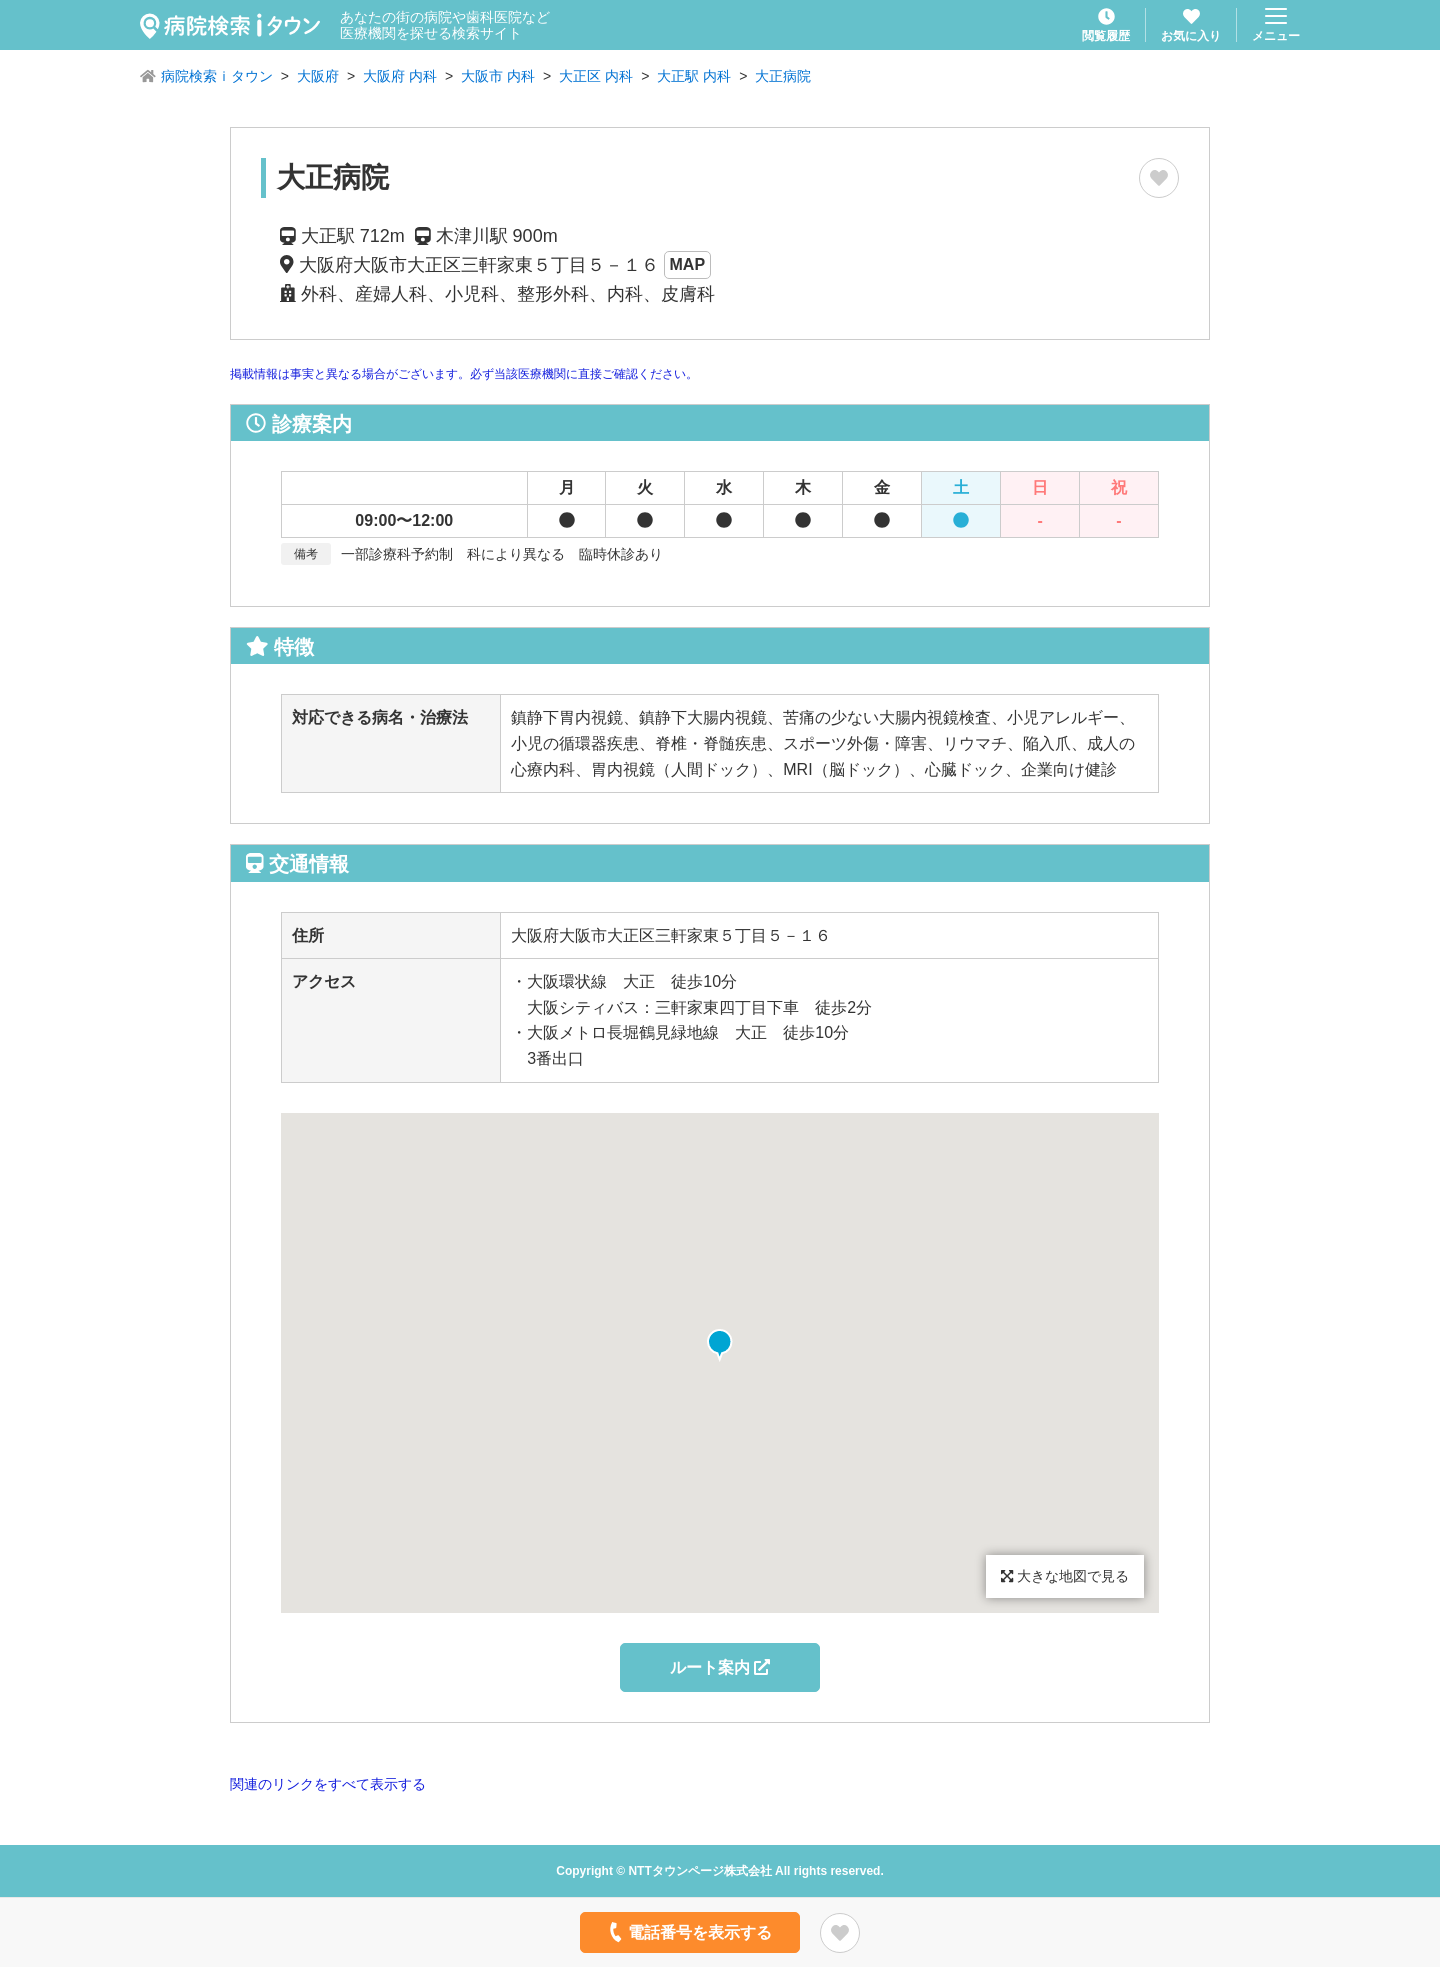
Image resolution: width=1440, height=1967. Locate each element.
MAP (688, 264)
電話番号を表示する (688, 1932)
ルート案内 (720, 1667)
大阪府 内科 (400, 76)
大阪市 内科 (498, 76)
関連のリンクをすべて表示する (328, 1784)
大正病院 (783, 76)
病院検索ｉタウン (217, 76)
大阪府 (318, 76)
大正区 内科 (596, 76)
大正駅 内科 (694, 76)
